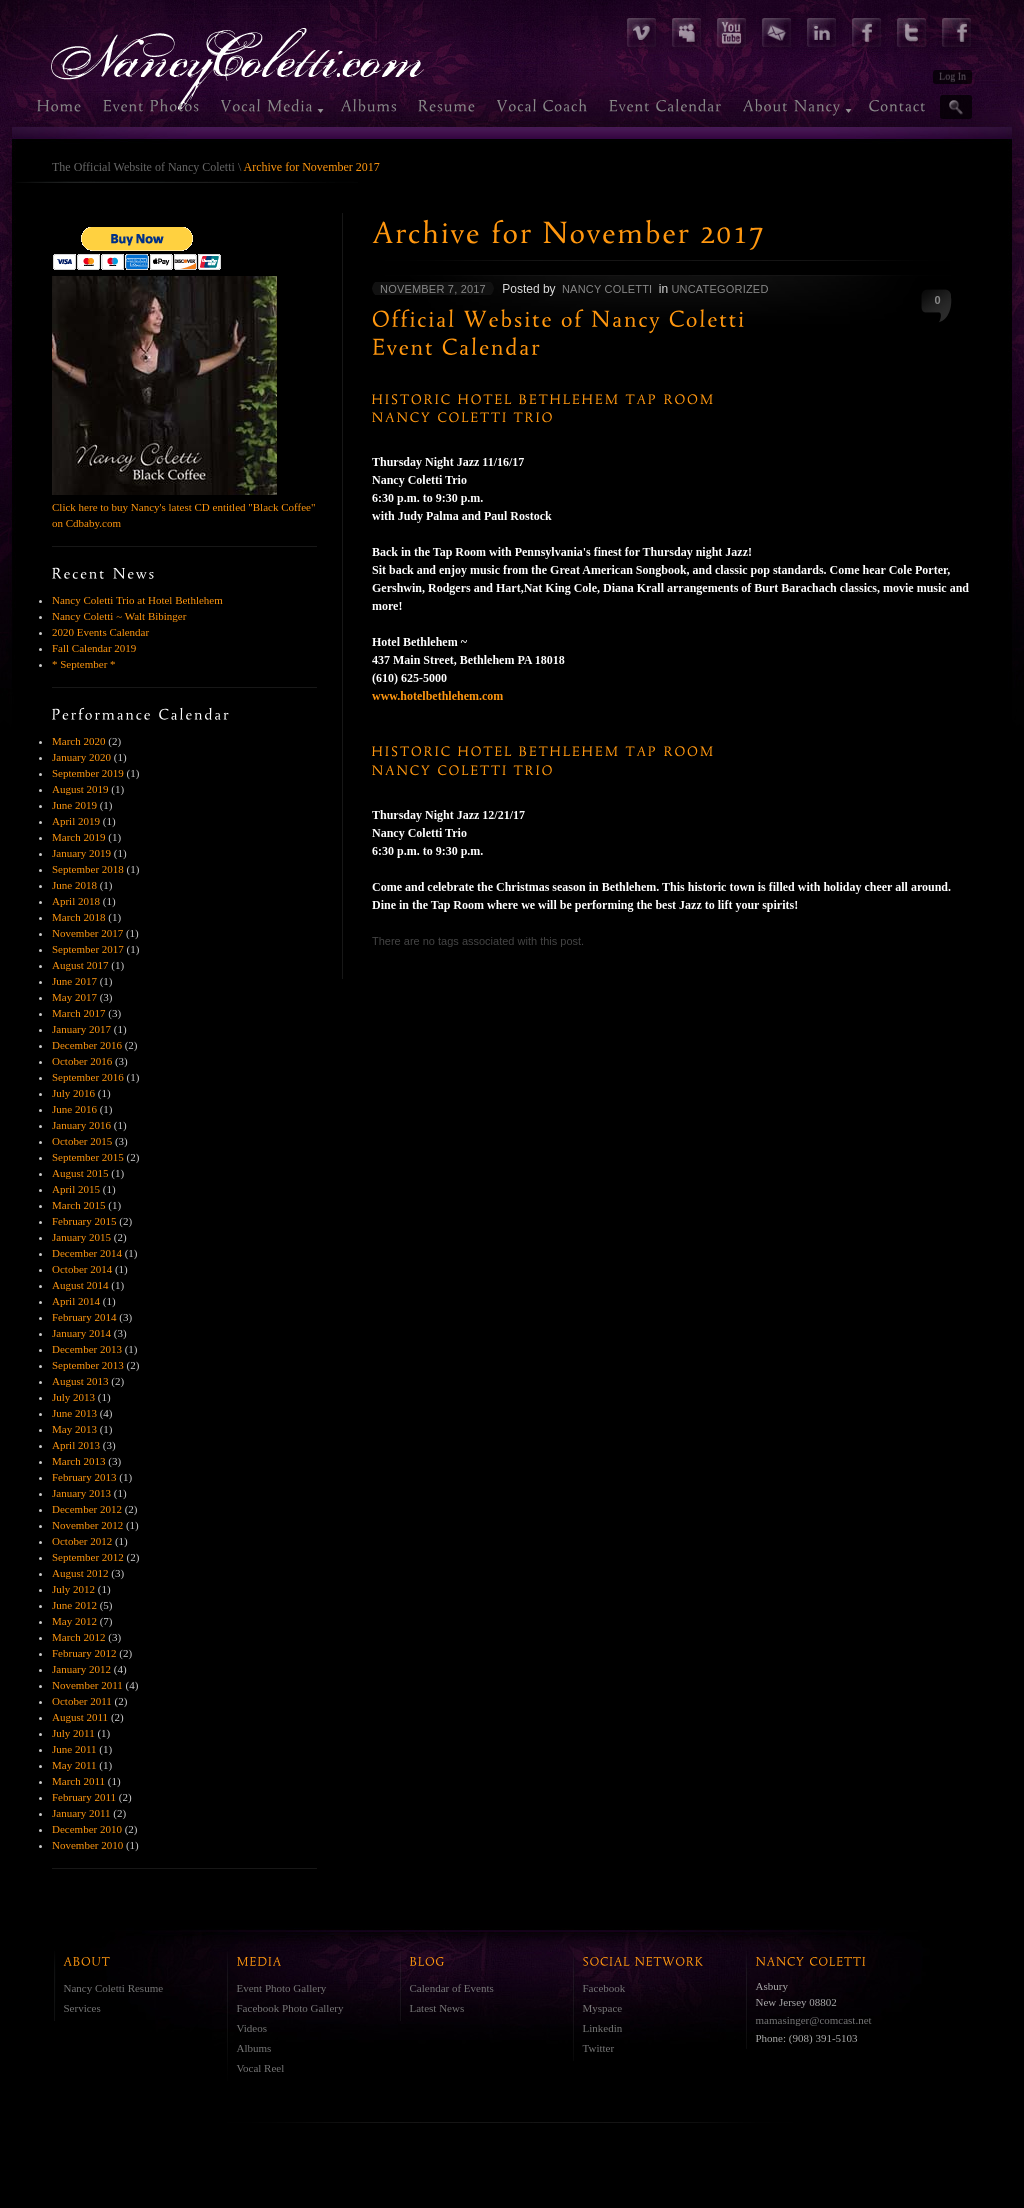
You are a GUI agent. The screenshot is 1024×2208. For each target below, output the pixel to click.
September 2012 (88, 1557)
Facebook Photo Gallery (290, 2008)
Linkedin (603, 2028)
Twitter (599, 2048)
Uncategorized (719, 289)
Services (82, 2008)
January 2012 (81, 1669)
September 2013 (88, 1365)
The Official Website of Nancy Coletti (143, 167)
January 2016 (81, 1125)
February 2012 (84, 1653)
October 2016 (82, 1061)
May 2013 (74, 1429)
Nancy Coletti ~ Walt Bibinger (119, 616)
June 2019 (74, 805)
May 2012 (74, 1621)
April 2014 (76, 1301)
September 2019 (88, 773)
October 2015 (82, 1141)
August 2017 (80, 965)
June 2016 (74, 1109)
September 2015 (88, 1157)
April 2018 (76, 901)
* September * (84, 664)
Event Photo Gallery (282, 1988)
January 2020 (81, 757)
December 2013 (87, 1349)
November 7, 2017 (433, 289)
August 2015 (80, 1173)
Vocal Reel (261, 2068)
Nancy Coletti (607, 289)
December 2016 (87, 1045)
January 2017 (81, 1029)
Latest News (437, 2008)
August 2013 (80, 1381)
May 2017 (74, 997)
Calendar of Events (452, 1988)
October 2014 (82, 1269)
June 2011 (74, 1749)
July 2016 (73, 1093)
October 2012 (82, 1541)
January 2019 (81, 853)
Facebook (604, 1988)
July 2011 (73, 1733)
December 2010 (87, 1829)
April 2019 (76, 821)
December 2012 (87, 1509)
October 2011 (82, 1701)
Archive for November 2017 (312, 167)
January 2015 (81, 1237)
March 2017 (78, 1013)
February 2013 (84, 1477)
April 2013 (76, 1445)
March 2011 (78, 1781)
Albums (254, 2048)
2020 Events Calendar (100, 632)
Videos (252, 2028)
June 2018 (74, 885)
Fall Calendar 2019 (94, 648)
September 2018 (88, 869)
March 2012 (78, 1637)
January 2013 (81, 1493)
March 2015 (78, 1205)
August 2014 (80, 1285)
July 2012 (73, 1589)
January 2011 (81, 1813)
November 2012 (87, 1525)
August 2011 (80, 1717)
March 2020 (78, 741)
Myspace (603, 2008)
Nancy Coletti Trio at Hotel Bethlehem (137, 600)
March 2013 (78, 1461)
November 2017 (87, 933)
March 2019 (78, 837)
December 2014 (87, 1253)
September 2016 (88, 1077)
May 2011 (74, 1765)
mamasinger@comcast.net (814, 2020)
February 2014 (84, 1317)
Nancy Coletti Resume (114, 1988)
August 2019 (80, 789)
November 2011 (87, 1685)
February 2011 (84, 1797)
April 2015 (76, 1189)
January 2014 (81, 1333)
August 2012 (80, 1573)
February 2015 (84, 1221)
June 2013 (74, 1413)
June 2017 (74, 981)
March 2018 (78, 917)
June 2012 (74, 1605)
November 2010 (87, 1845)
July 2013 (73, 1397)
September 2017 (88, 949)
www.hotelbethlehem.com (437, 696)
